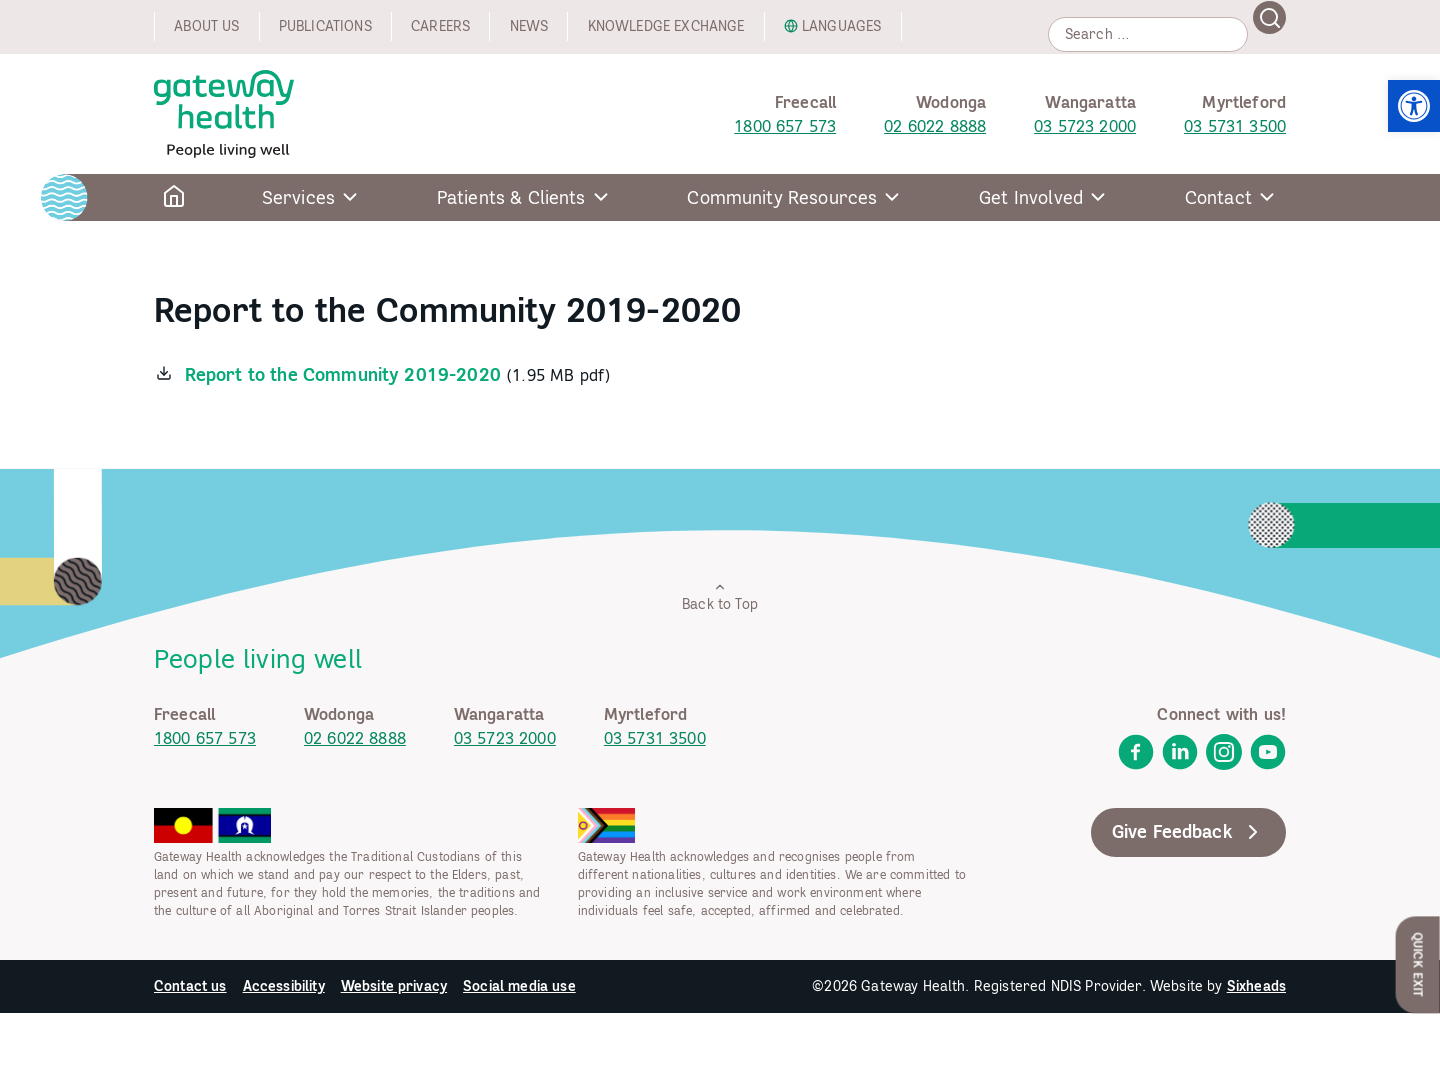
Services (298, 197)
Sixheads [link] (1256, 986)
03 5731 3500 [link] (1235, 126)
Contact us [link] (190, 986)
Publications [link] (325, 26)
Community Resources (782, 197)
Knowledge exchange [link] (666, 26)
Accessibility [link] (284, 986)
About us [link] (206, 26)
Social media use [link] (519, 986)
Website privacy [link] (394, 986)
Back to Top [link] (720, 596)
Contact (1218, 197)
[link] (1414, 106)
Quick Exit (1418, 964)
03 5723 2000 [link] (1085, 126)
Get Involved (1031, 197)
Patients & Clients (511, 197)
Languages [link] (841, 26)
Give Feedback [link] (1188, 832)
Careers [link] (440, 26)
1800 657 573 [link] (785, 126)
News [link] (529, 26)
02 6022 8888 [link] (935, 126)
